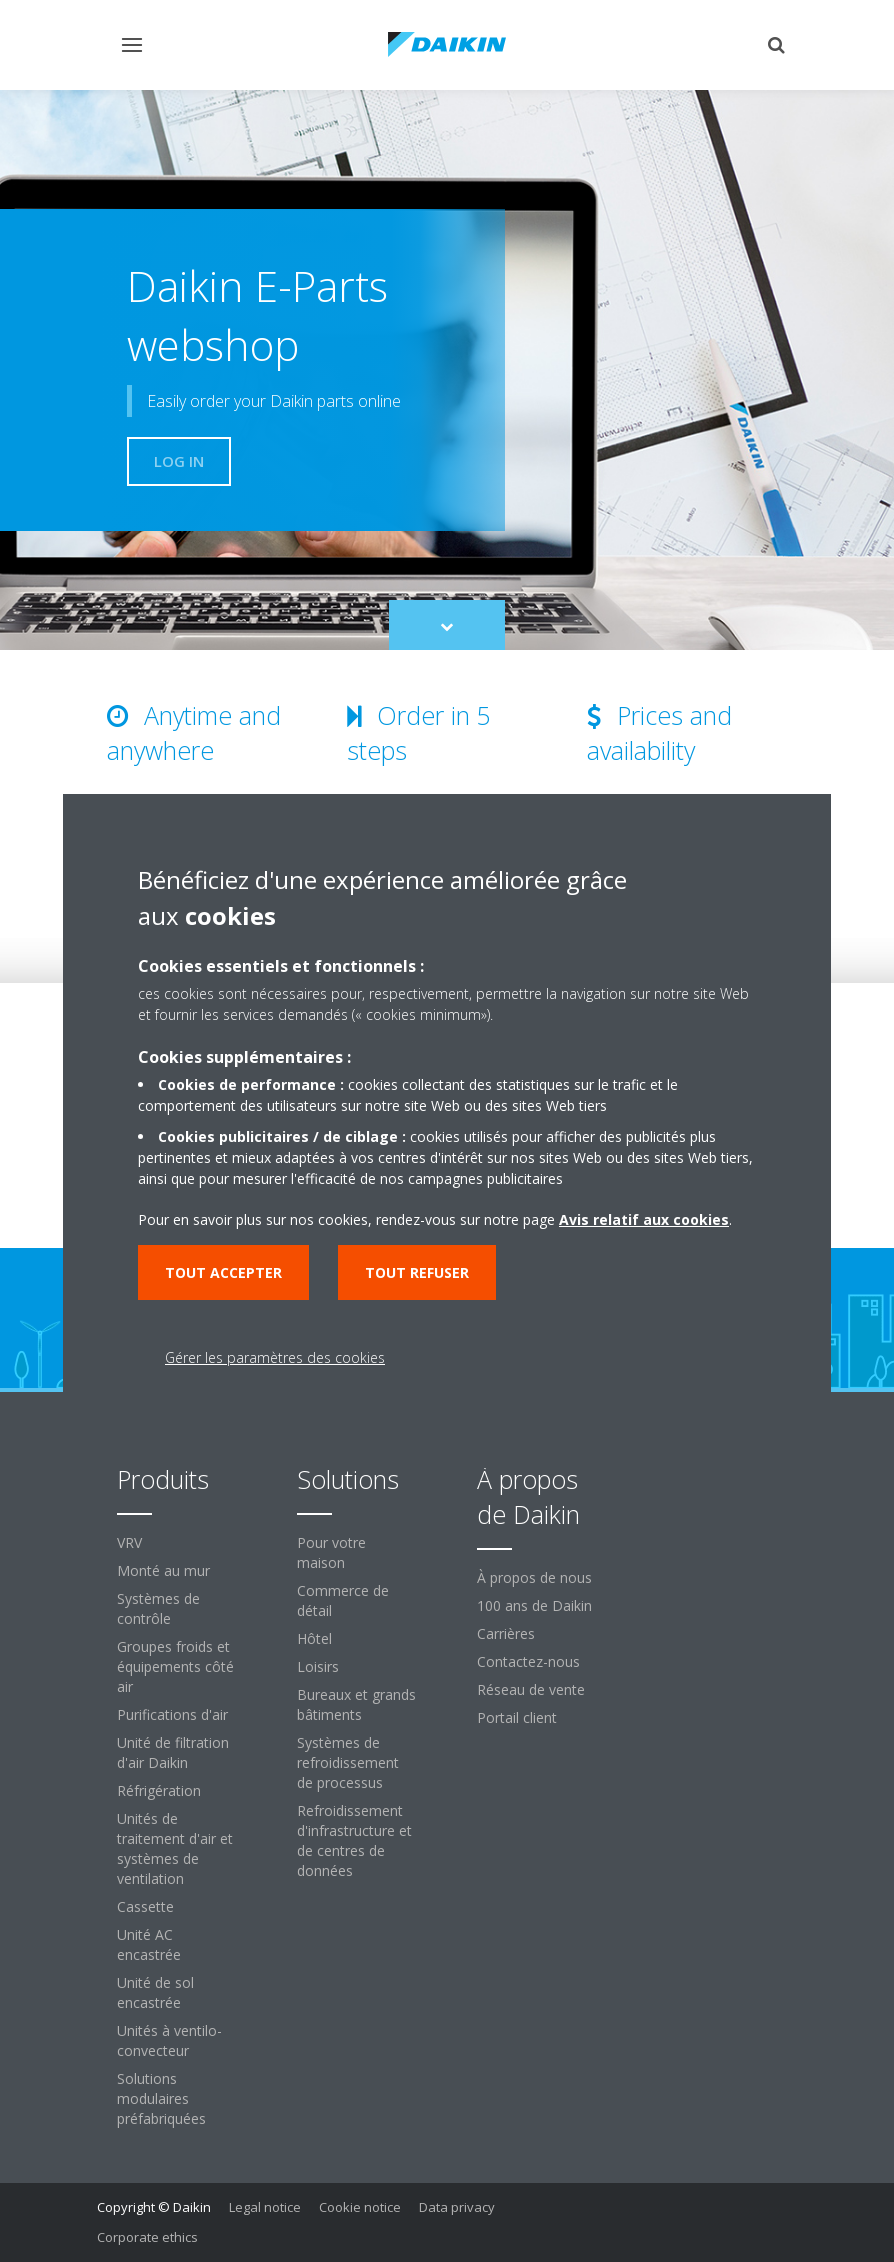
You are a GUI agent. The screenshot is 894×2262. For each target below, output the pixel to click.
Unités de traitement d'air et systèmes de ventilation (175, 1848)
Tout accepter (223, 1272)
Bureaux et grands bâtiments (356, 1704)
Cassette (145, 1906)
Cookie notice (360, 2207)
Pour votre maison (331, 1552)
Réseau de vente (531, 1689)
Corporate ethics (147, 2237)
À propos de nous (534, 1577)
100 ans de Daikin (534, 1605)
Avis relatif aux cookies (644, 1219)
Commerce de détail (343, 1600)
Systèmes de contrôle (158, 1608)
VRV (129, 1542)
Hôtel (314, 1638)
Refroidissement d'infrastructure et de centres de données (354, 1840)
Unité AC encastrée (149, 1944)
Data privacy (457, 2207)
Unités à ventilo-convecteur (169, 2040)
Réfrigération (159, 1790)
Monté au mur (163, 1570)
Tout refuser (417, 1272)
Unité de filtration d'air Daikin (173, 1752)
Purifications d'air (172, 1714)
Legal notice (265, 2207)
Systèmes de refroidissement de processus (348, 1762)
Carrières (506, 1633)
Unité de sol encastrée (155, 1992)
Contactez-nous (528, 1661)
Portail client (517, 1717)
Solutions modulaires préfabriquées (161, 2098)
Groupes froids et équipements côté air (175, 1666)
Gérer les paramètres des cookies (275, 1357)
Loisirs (318, 1666)
